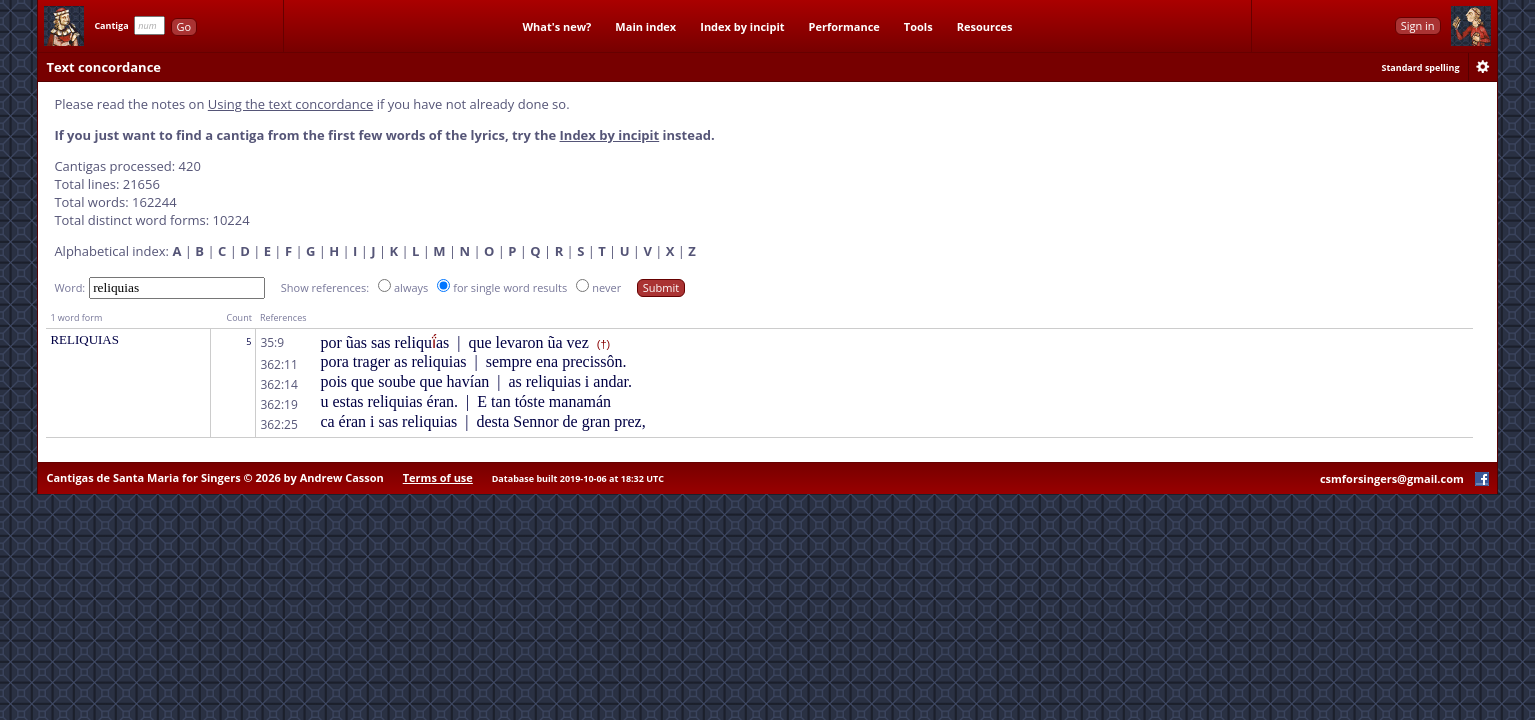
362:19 (278, 404)
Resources (985, 26)
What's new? (556, 26)
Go (184, 26)
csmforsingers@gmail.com (1392, 478)
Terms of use (438, 477)
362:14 (278, 384)
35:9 (272, 342)
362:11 (278, 364)
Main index (645, 26)
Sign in (1418, 25)
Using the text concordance (290, 104)
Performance (844, 26)
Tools (918, 26)
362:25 (278, 424)
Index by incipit (742, 26)
